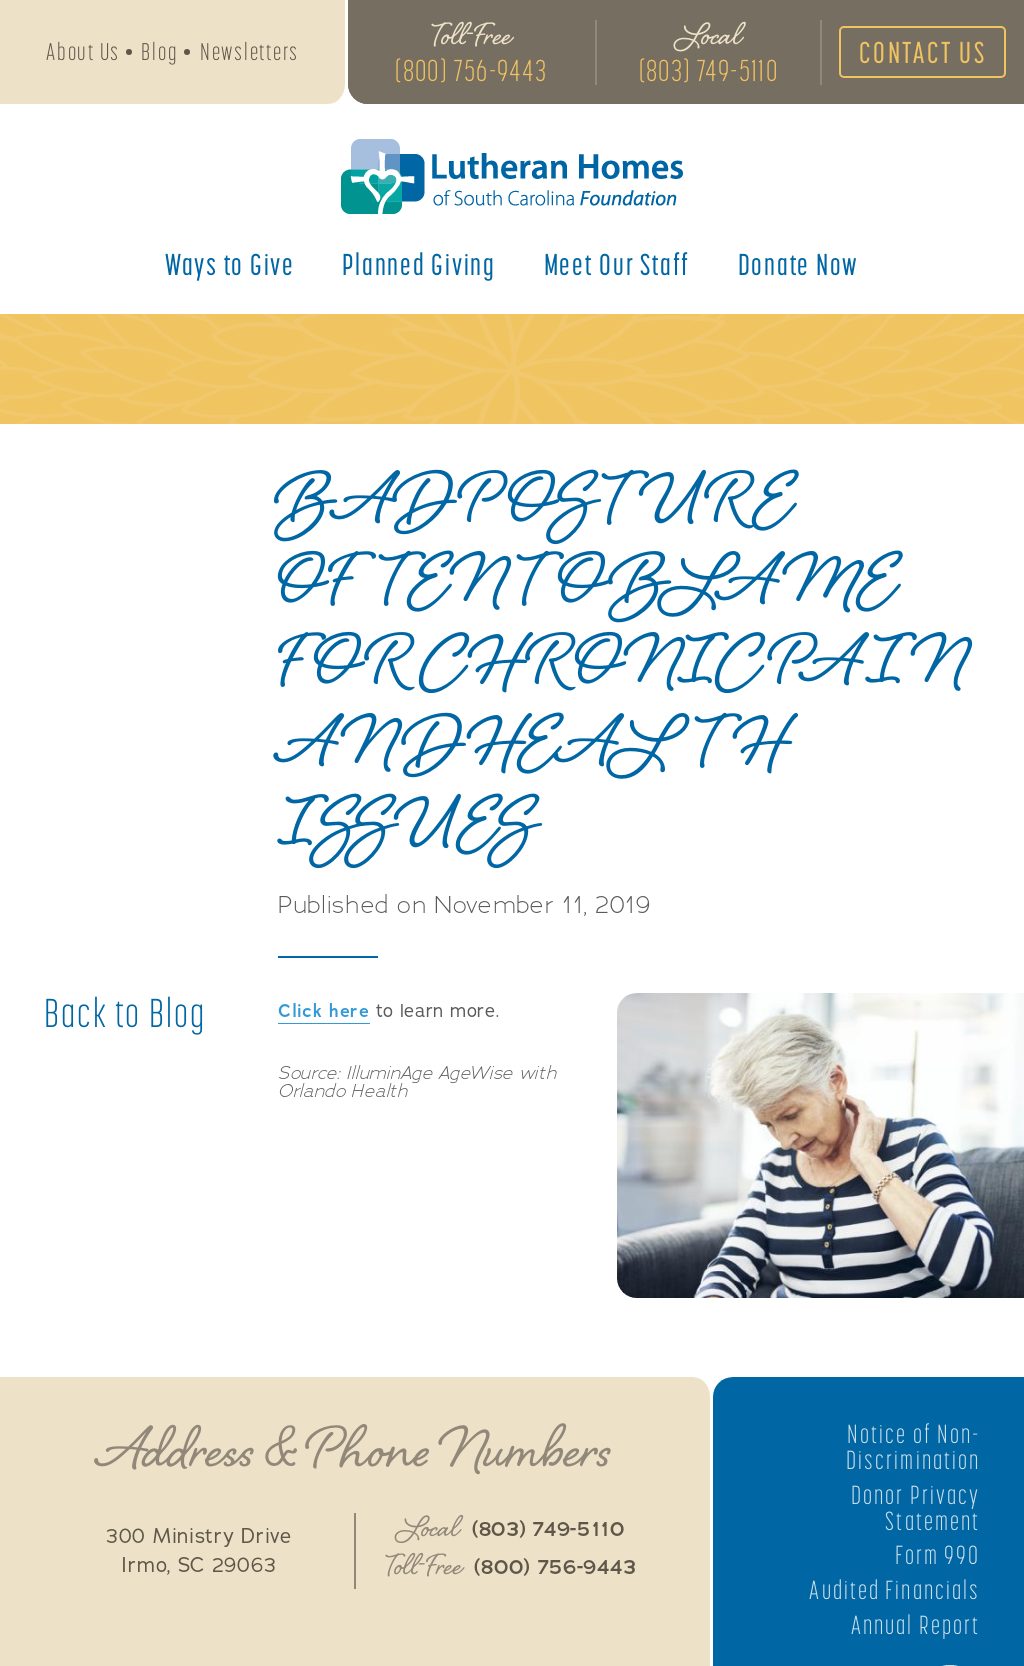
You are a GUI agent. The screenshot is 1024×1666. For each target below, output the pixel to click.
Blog (159, 51)
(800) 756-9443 (471, 70)
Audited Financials (894, 1590)
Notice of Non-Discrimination (913, 1447)
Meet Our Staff (617, 264)
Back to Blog (125, 1013)
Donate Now (799, 264)
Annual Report (915, 1625)
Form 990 (937, 1555)
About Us (83, 51)
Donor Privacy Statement (915, 1508)
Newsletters (249, 51)
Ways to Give (230, 264)
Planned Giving (419, 264)
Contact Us (923, 52)
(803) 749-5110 (709, 70)
